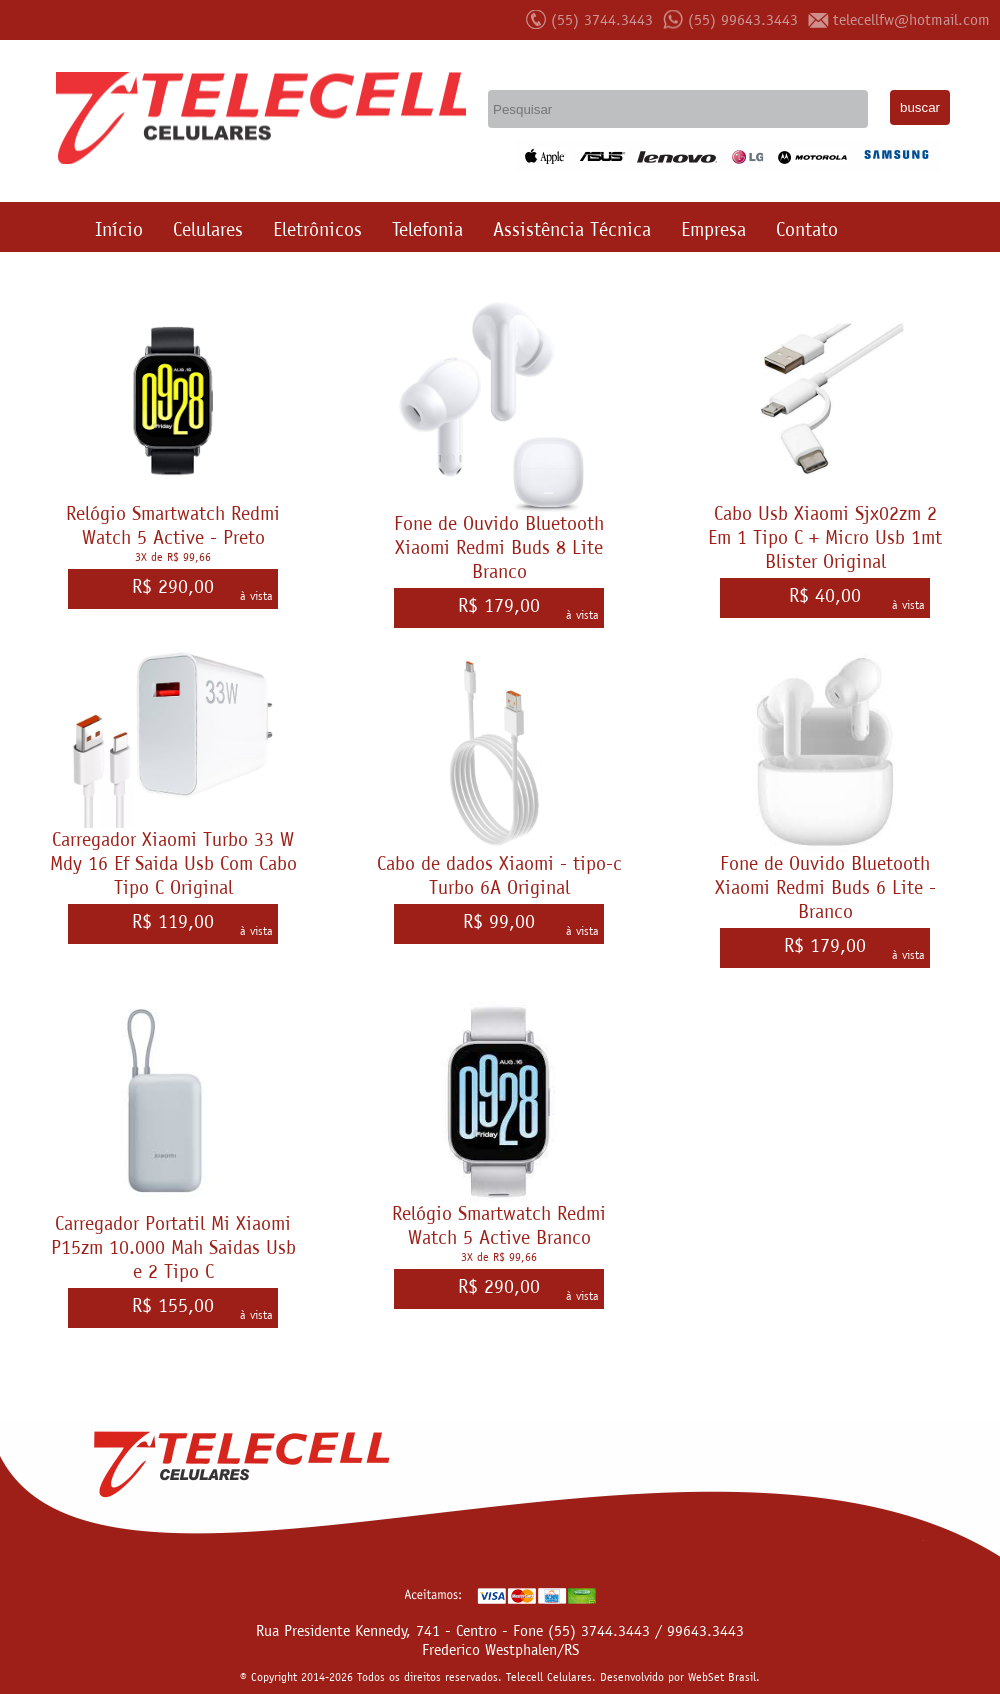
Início (119, 229)
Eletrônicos (317, 229)
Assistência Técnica (572, 229)
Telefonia (427, 229)
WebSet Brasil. (724, 1676)
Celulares (208, 229)
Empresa (713, 229)
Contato (807, 229)
